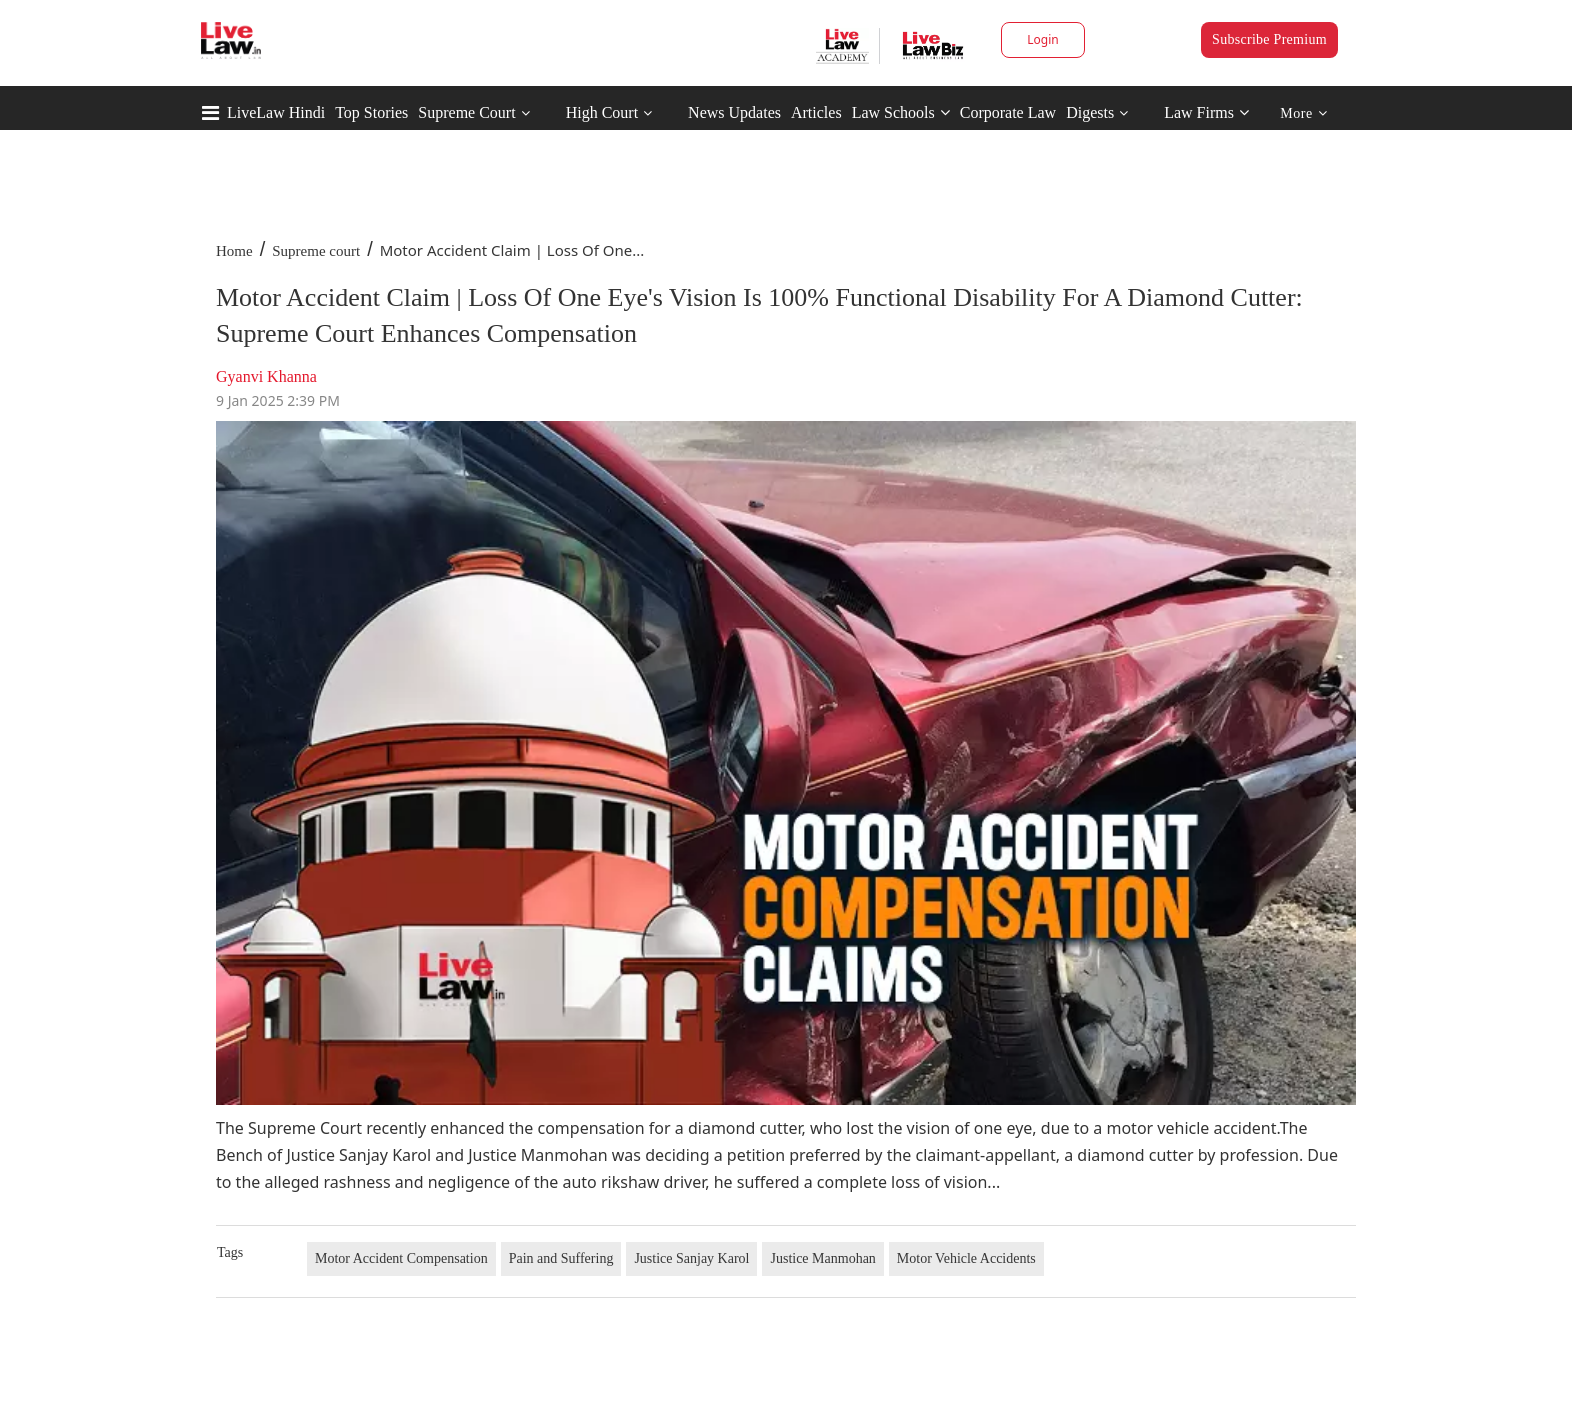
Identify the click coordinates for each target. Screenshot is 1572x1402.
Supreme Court (466, 112)
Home (234, 251)
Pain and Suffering (561, 1258)
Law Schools (901, 112)
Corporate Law (1008, 112)
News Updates (734, 112)
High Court (602, 112)
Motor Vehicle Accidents (966, 1258)
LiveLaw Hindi (276, 112)
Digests (1090, 112)
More (1303, 113)
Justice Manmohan (822, 1258)
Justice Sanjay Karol (691, 1258)
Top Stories (371, 112)
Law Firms (1206, 112)
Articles (816, 112)
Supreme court (316, 251)
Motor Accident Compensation (401, 1258)
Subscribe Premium (1269, 39)
